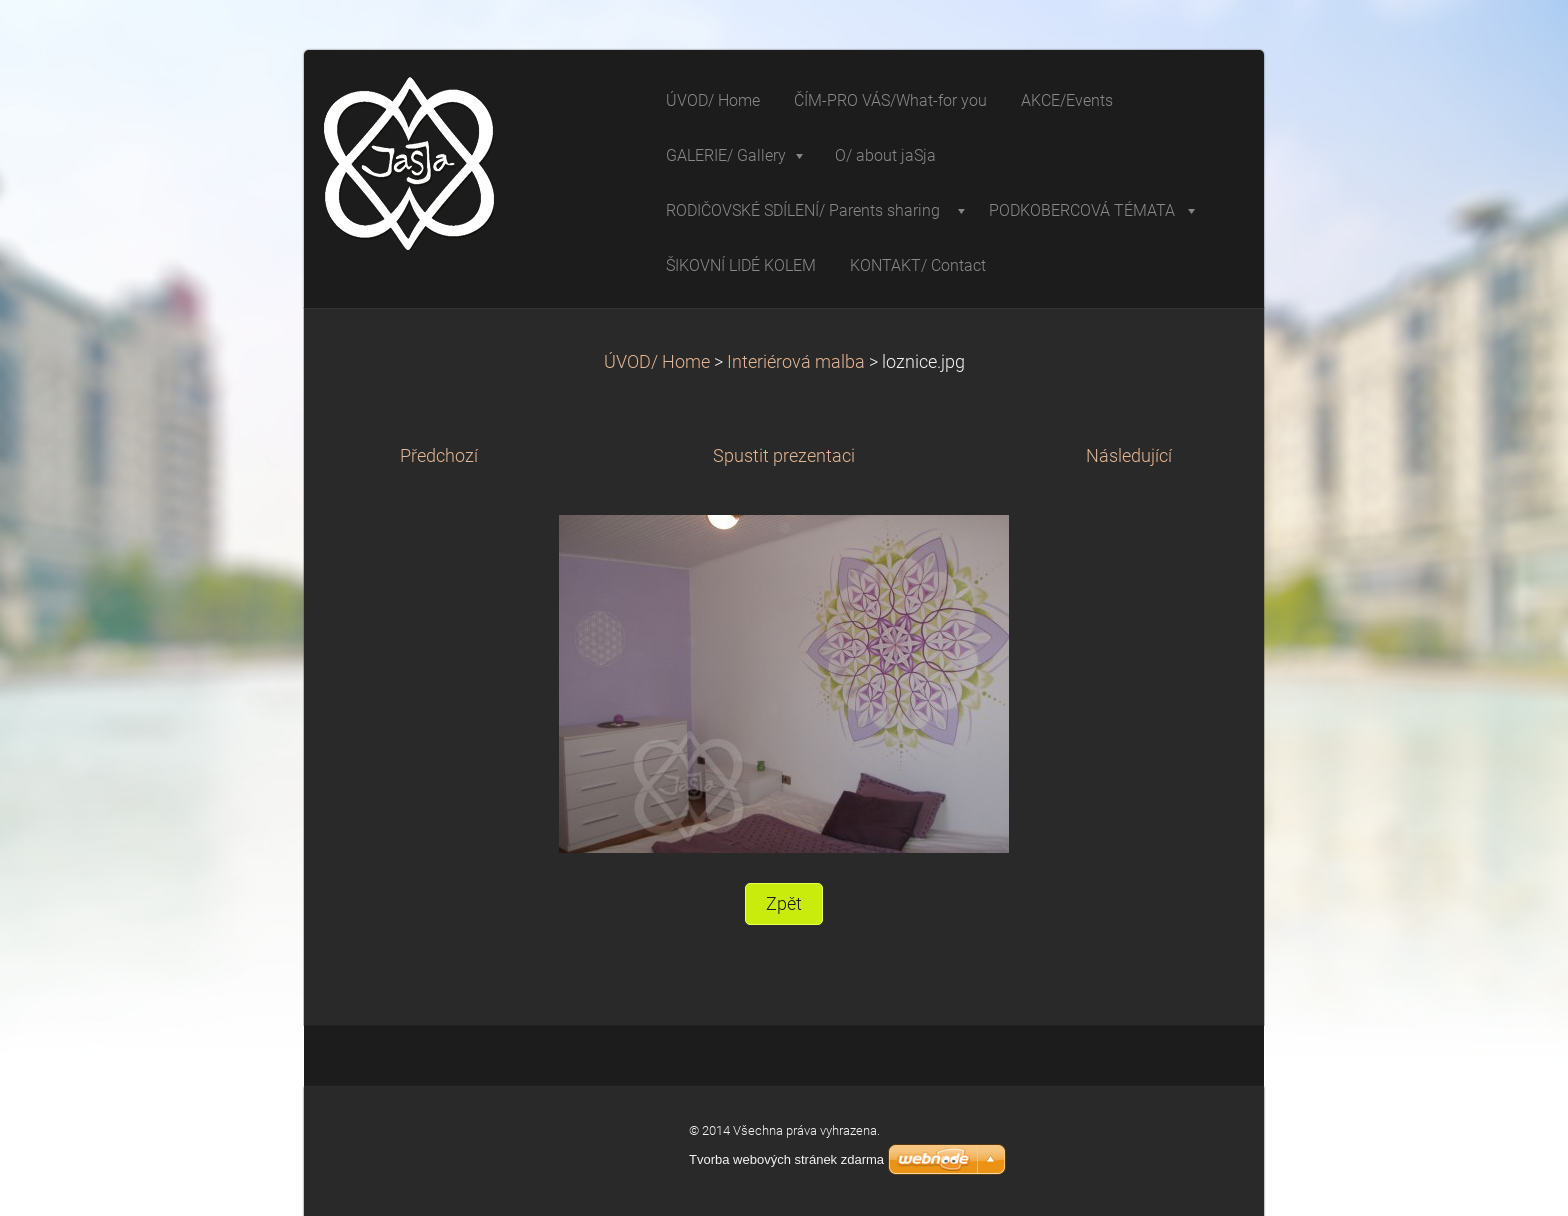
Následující (1129, 456)
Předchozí (439, 456)
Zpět (784, 904)
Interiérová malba (796, 362)
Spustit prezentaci (784, 456)
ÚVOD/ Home (657, 362)
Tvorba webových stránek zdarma (786, 1159)
